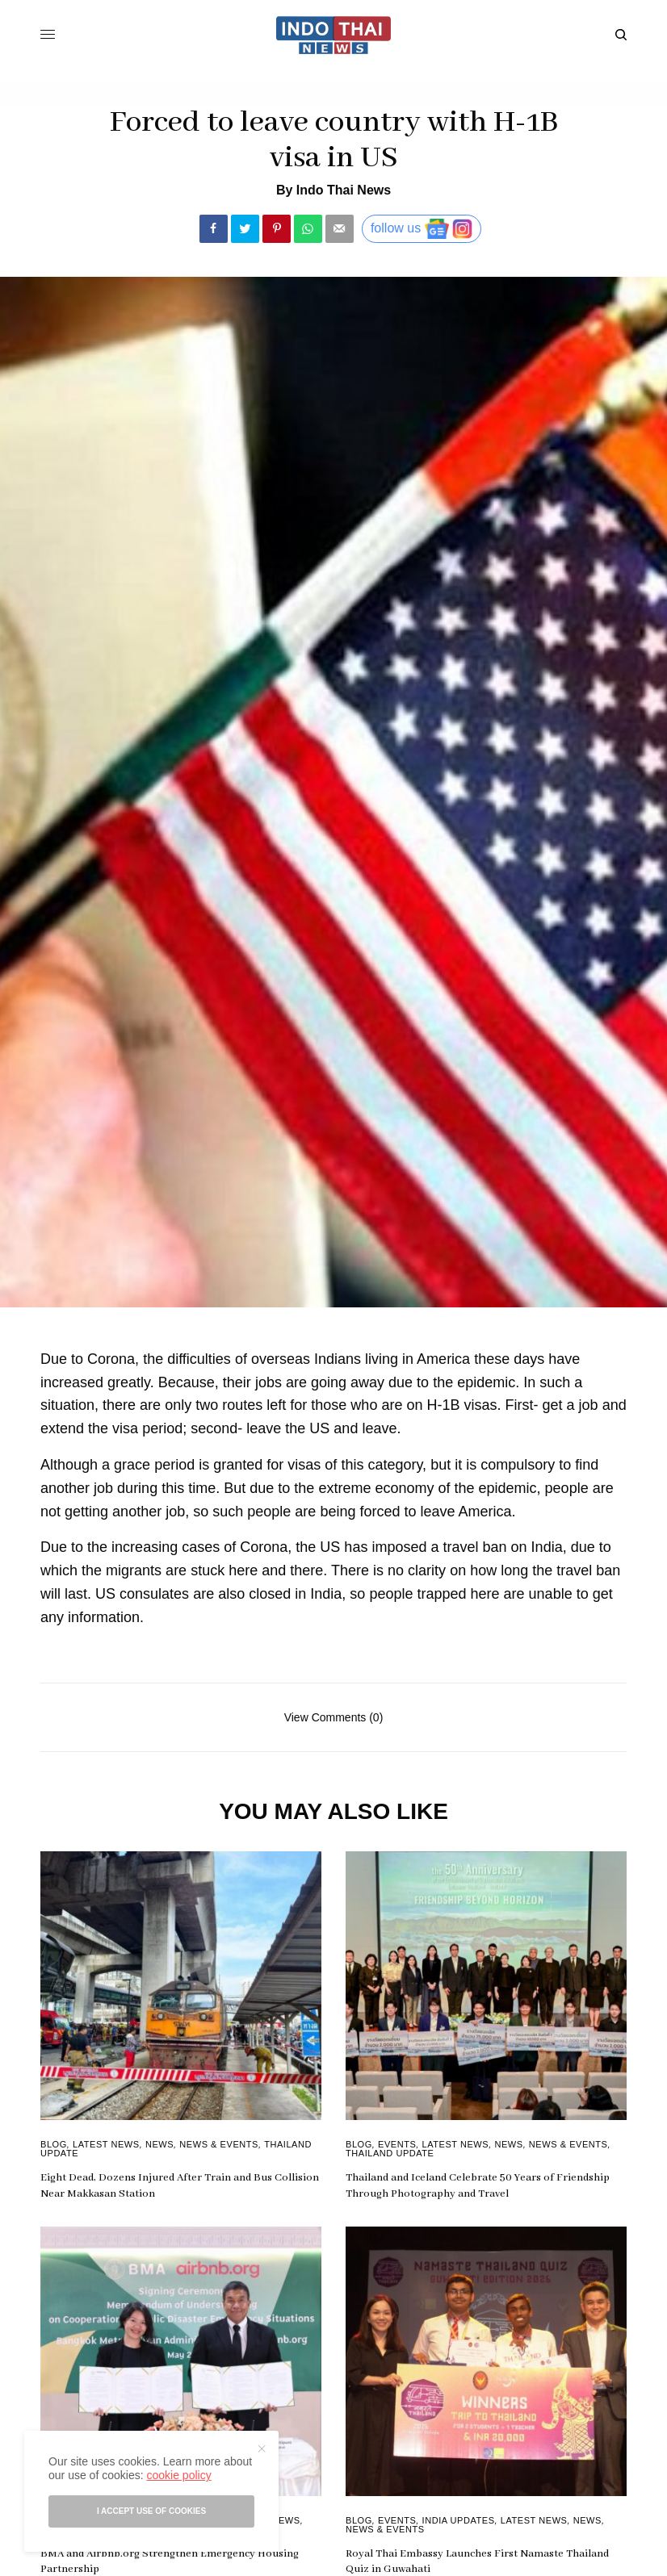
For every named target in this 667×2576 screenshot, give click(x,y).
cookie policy (178, 2475)
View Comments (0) (334, 1717)
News (159, 2144)
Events (397, 2144)
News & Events (218, 2144)
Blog (53, 2144)
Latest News (106, 2144)
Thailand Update (390, 2153)
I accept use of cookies (151, 2511)
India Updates (458, 2520)
